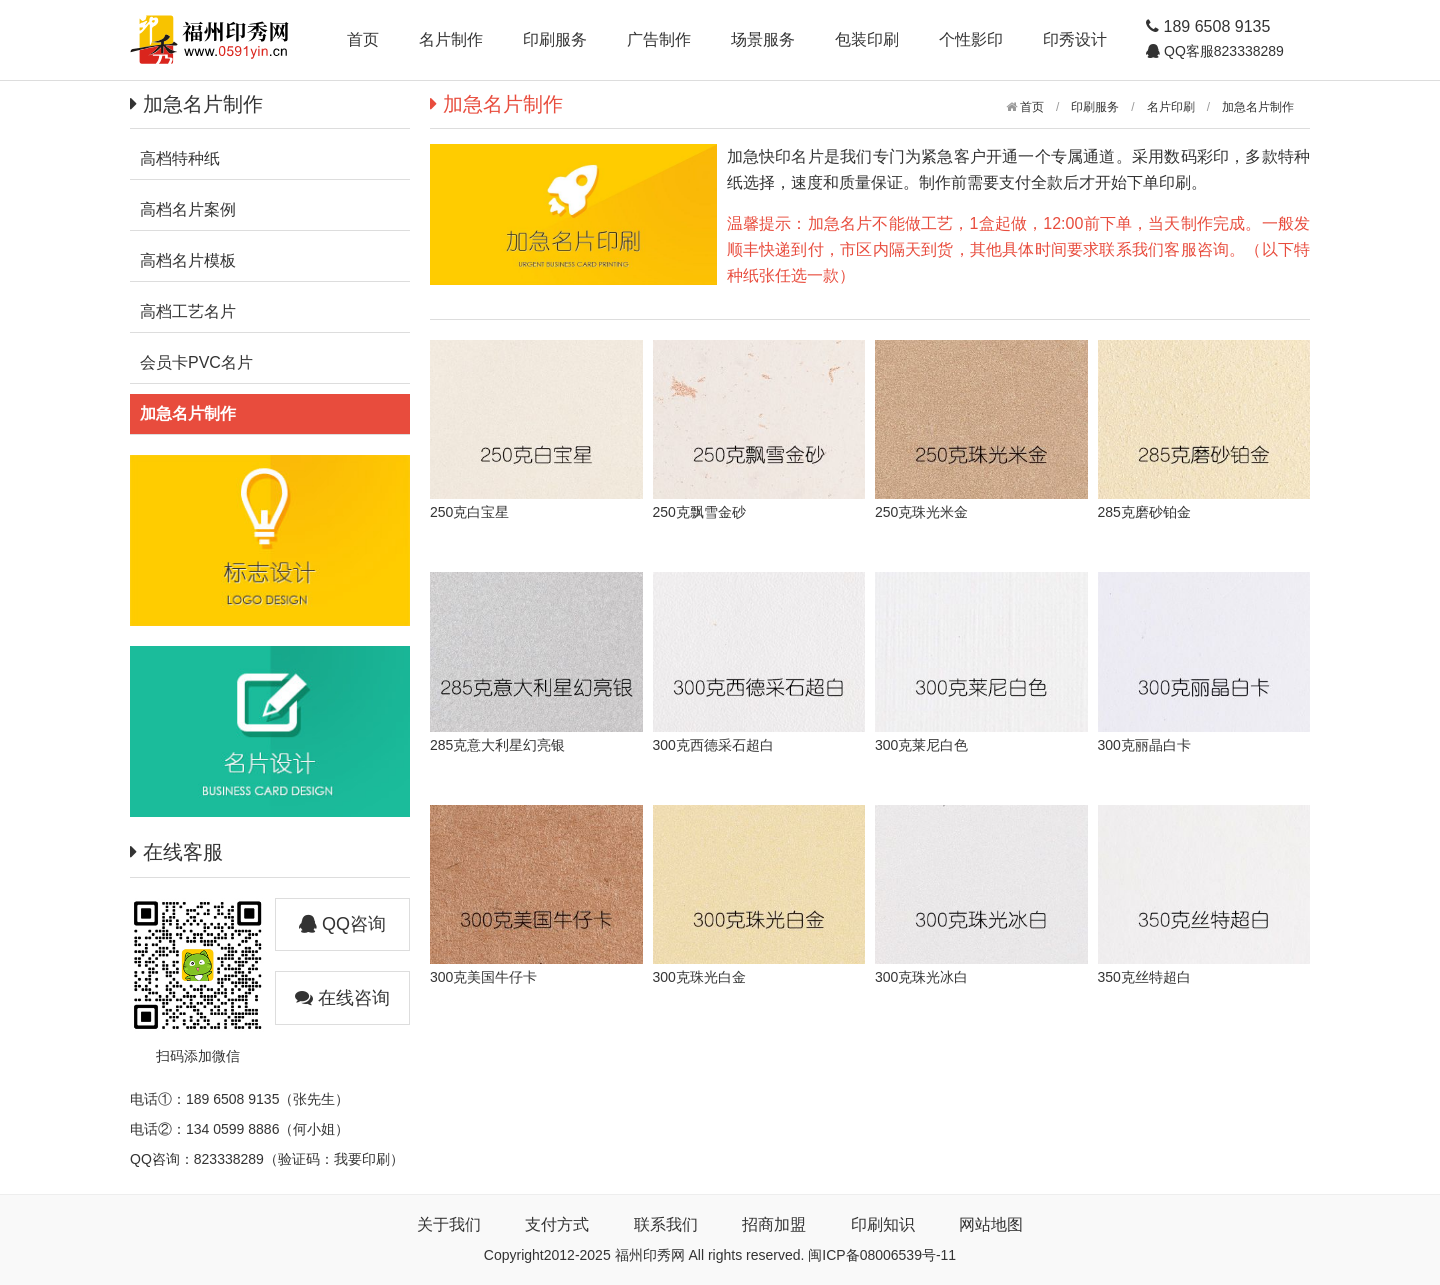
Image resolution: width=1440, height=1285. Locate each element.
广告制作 (659, 39)
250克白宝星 (469, 512)
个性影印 (971, 39)
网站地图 (991, 1224)
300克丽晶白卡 (1144, 745)
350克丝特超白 (1144, 977)
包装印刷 (867, 39)
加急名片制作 (1258, 107)
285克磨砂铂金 (1144, 512)
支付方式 (557, 1224)
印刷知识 (883, 1224)
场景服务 (763, 39)
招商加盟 (774, 1224)
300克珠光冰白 (921, 977)
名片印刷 (1171, 107)
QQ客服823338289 (1222, 51)
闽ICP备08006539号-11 (882, 1255)
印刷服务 (555, 39)
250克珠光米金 (921, 512)
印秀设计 (1075, 39)
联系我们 (666, 1224)
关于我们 (449, 1224)
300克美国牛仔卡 (483, 977)
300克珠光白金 (699, 977)
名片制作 (451, 39)
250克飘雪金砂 (699, 512)
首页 (363, 39)
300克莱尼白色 (921, 745)
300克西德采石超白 (713, 745)
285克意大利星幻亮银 (497, 745)
